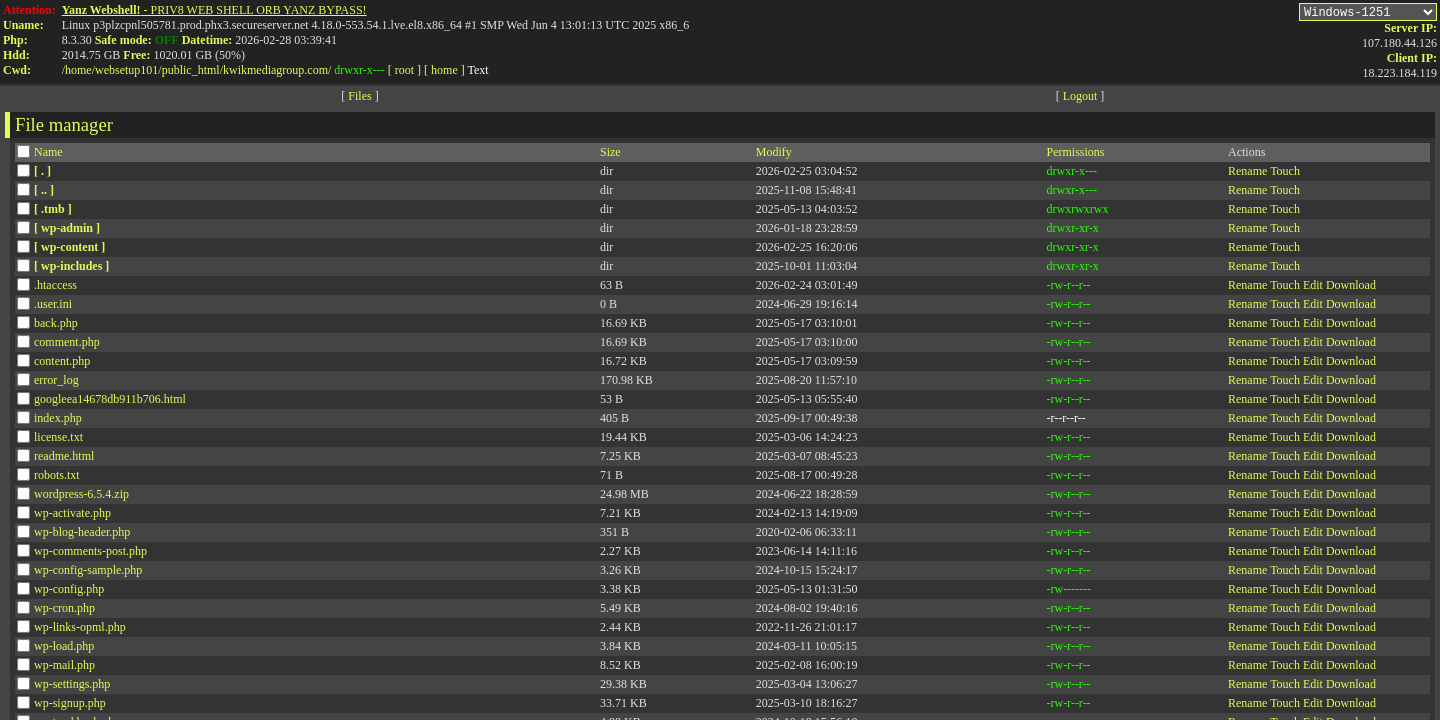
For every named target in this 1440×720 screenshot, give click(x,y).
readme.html (64, 459)
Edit (1313, 288)
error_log (56, 383)
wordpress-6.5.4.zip (81, 497)
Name (48, 155)
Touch (1285, 174)
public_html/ (192, 70)
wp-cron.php (64, 611)
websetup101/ (128, 70)
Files (359, 99)
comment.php (67, 345)
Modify (774, 155)
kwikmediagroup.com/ (277, 70)
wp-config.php (69, 592)
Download (1351, 288)
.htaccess (55, 288)
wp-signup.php (70, 706)
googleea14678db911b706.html (110, 402)
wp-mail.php (64, 668)
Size (610, 155)
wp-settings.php (72, 687)
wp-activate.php (72, 516)
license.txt (58, 440)
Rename (1247, 174)
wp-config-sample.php (88, 573)
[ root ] (404, 70)
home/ (80, 70)
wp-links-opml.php (80, 630)
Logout (1080, 99)
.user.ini (53, 307)
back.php (56, 326)
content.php (62, 364)
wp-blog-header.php (82, 535)
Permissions (1075, 155)
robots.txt (57, 478)
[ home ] (444, 70)
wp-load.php (64, 649)
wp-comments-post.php (90, 554)
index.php (58, 421)
